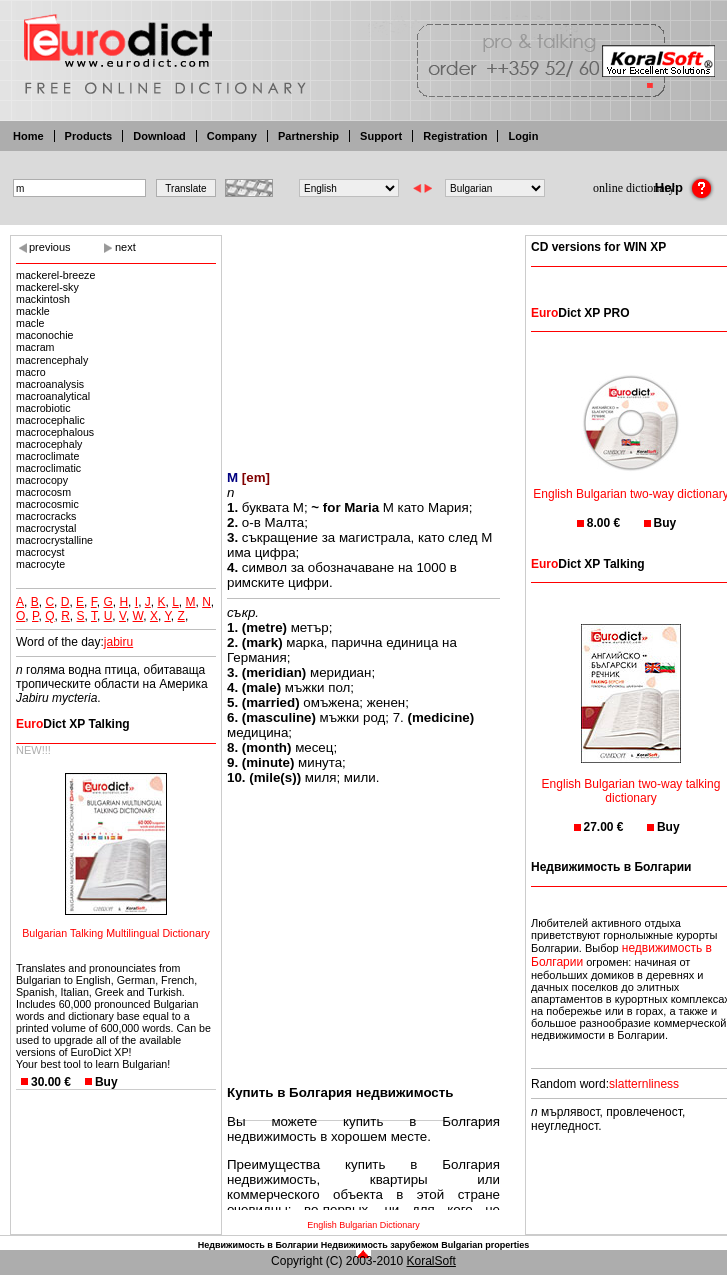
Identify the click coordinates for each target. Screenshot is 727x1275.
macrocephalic (50, 420)
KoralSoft (431, 1261)
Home (28, 136)
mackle (33, 311)
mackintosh (43, 299)
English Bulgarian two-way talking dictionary (631, 778)
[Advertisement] (363, 340)
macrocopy (42, 480)
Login (523, 136)
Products (89, 136)
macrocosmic (47, 504)
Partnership (308, 136)
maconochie (44, 335)
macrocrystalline (54, 540)
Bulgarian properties (485, 1245)
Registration (455, 136)
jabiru (118, 642)
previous (50, 247)
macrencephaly (52, 360)
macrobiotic (43, 408)
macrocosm (43, 492)
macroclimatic (48, 468)
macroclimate (47, 456)
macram (38, 347)
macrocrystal (46, 528)
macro (31, 372)
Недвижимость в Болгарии (258, 1245)
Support (381, 136)
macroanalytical (53, 396)
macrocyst (40, 552)
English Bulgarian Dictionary (363, 1225)
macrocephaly (49, 444)
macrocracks (46, 516)
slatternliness (644, 1084)
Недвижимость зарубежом (380, 1245)
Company (232, 136)
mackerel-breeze (55, 275)
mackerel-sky (47, 287)
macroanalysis (50, 384)
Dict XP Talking (73, 724)
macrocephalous (55, 432)
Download (159, 136)
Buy (106, 1082)
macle (30, 323)
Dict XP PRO (580, 313)
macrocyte (40, 564)
